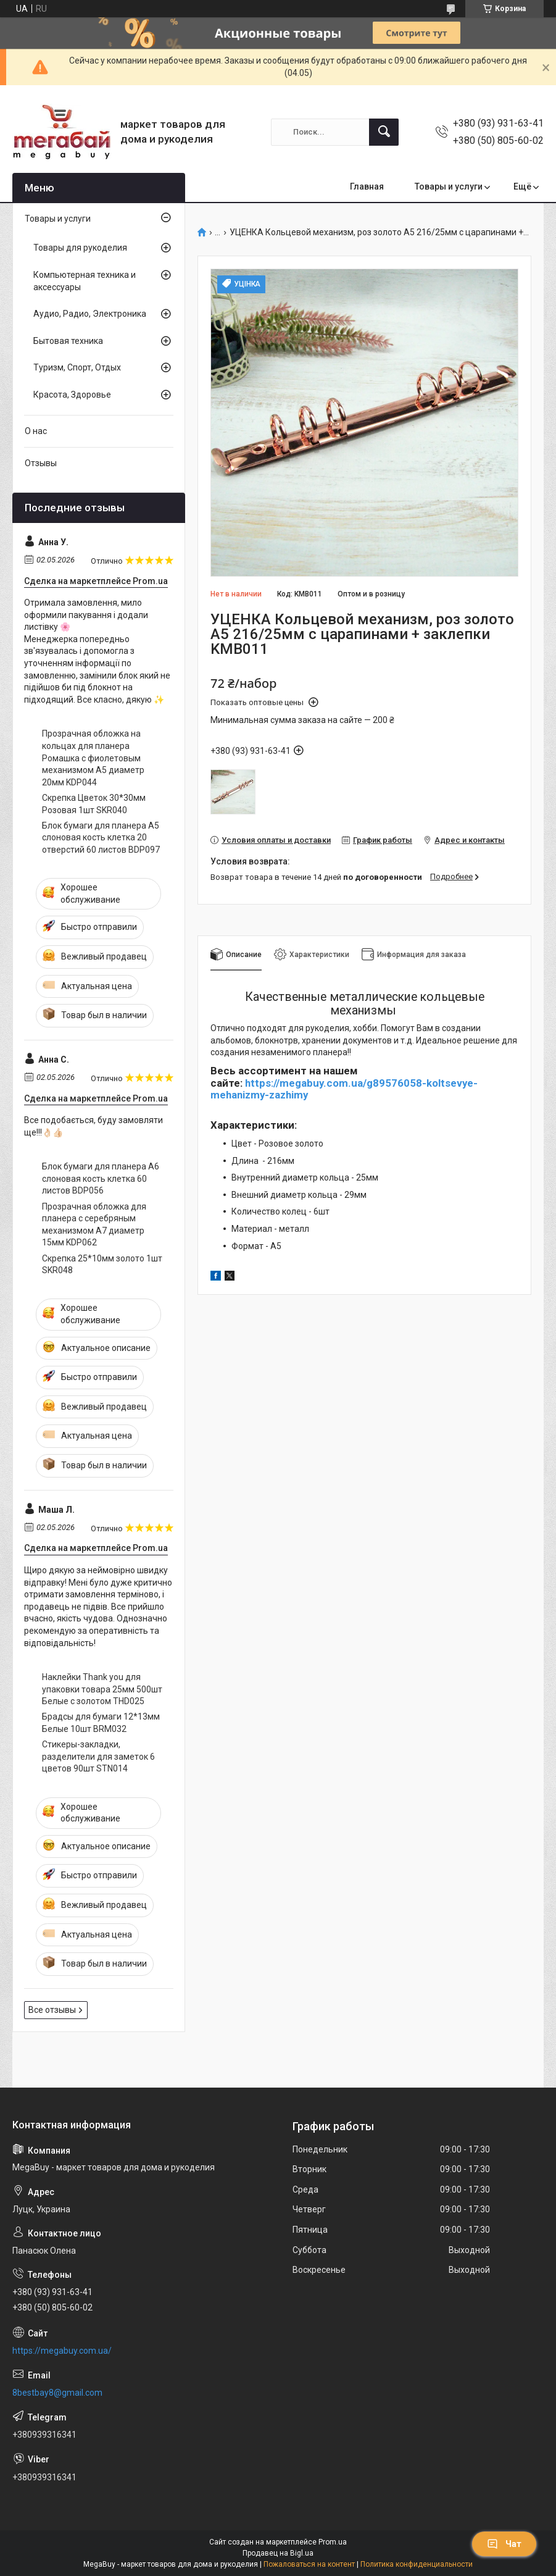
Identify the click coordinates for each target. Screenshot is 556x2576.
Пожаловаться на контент (309, 2564)
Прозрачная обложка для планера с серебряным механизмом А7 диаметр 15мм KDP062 (94, 1225)
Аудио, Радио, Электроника (89, 314)
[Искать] (384, 132)
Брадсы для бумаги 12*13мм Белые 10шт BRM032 (101, 1723)
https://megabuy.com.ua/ (62, 2351)
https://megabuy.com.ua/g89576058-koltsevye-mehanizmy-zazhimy (344, 1089)
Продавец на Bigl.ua (278, 2553)
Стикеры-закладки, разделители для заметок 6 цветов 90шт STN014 (98, 1756)
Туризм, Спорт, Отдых (77, 367)
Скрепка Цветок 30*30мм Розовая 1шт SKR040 (94, 804)
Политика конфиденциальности (416, 2564)
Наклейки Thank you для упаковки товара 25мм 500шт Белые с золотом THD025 (102, 1689)
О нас (36, 431)
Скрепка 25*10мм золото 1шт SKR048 (102, 1264)
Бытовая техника (68, 341)
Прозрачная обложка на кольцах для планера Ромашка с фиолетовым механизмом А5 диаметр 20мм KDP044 (93, 758)
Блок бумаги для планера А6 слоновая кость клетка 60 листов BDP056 (100, 1178)
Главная (367, 186)
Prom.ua (332, 2542)
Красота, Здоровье (72, 394)
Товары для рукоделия (80, 248)
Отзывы (41, 463)
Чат (504, 2543)
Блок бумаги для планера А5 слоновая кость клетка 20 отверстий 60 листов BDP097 (101, 838)
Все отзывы (52, 2010)
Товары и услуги (449, 186)
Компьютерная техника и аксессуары (84, 281)
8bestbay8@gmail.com (57, 2393)
